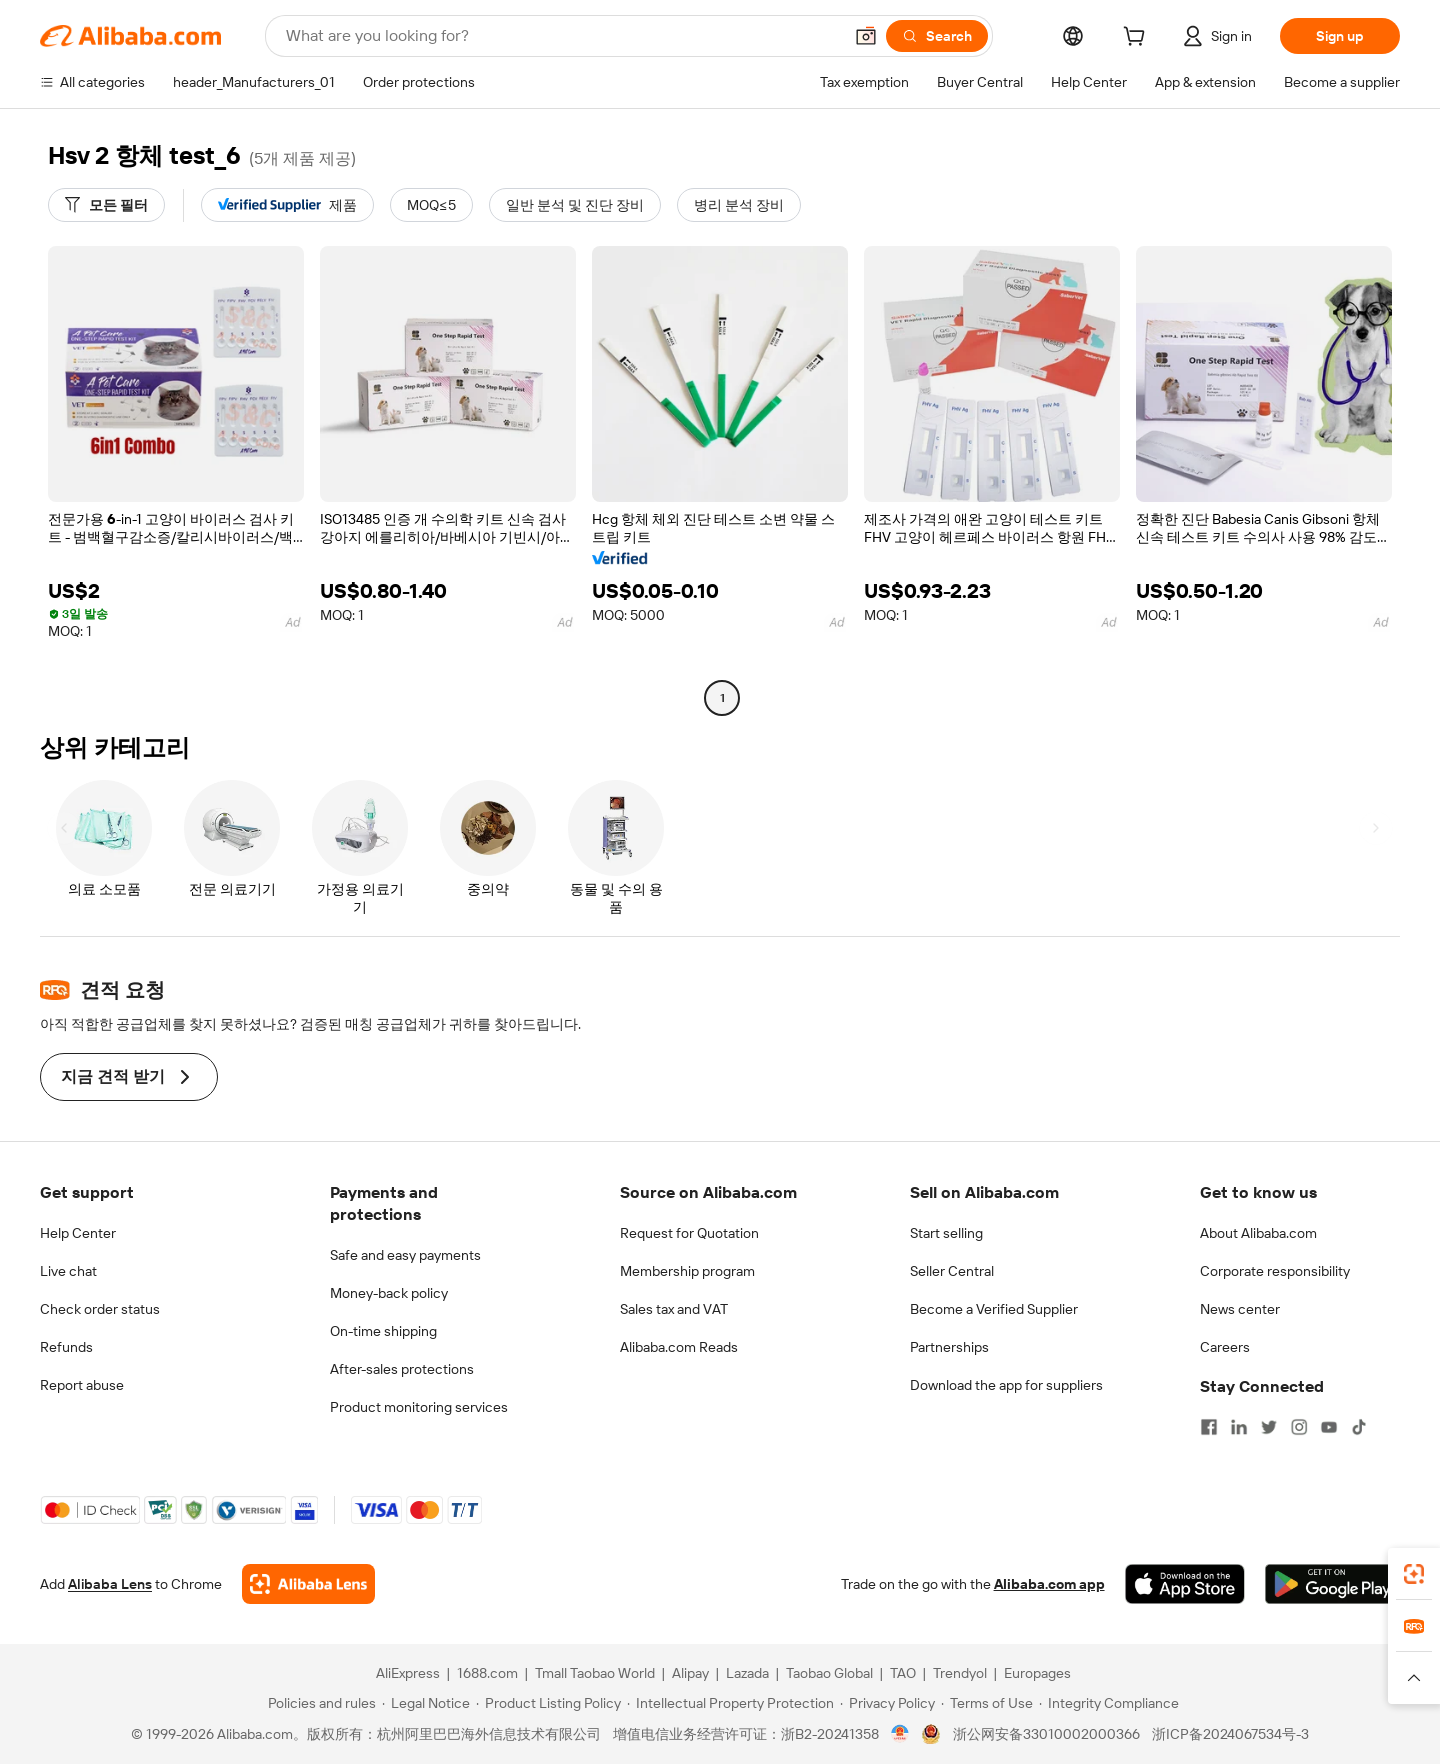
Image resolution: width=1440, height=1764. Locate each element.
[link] (1414, 1574)
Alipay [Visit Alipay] (690, 1673)
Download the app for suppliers (1006, 1385)
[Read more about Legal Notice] (426, 1703)
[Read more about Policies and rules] (319, 1703)
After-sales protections (402, 1369)
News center (1240, 1309)
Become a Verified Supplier (994, 1309)
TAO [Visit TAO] (903, 1673)
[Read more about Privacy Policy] (887, 1703)
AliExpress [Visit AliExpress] (408, 1673)
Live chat (68, 1271)
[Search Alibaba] (562, 36)
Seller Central (952, 1271)
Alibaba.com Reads (679, 1347)
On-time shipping (383, 1331)
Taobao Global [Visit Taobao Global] (829, 1673)
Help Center (78, 1233)
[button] (866, 36)
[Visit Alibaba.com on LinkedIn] (1239, 1427)
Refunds (66, 1347)
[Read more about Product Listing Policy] (548, 1703)
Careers (1225, 1347)
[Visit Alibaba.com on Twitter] (1269, 1427)
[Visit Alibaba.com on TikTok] (1359, 1427)
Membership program (687, 1271)
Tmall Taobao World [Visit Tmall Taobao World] (595, 1673)
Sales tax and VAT (674, 1309)
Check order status (100, 1309)
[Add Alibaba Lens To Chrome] (308, 1584)
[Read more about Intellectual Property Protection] (730, 1703)
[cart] (1138, 39)
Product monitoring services (419, 1407)
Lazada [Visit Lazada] (747, 1673)
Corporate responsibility (1275, 1271)
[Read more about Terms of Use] (987, 1703)
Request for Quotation (689, 1233)
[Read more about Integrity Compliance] (1109, 1703)
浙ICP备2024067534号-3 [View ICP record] (1230, 1734)
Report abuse (82, 1385)
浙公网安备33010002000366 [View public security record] (1046, 1734)
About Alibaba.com (1258, 1233)
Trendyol (960, 1673)
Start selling (946, 1233)
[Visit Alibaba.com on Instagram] (1299, 1427)
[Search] (937, 36)
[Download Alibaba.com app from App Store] (1185, 1584)
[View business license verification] (900, 1734)
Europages (1037, 1673)
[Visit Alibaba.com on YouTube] (1329, 1427)
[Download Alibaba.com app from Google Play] (1332, 1584)
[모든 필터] (106, 205)
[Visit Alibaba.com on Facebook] (1209, 1427)
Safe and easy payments (405, 1255)
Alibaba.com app (1049, 1584)
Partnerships (949, 1347)
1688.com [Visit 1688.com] (487, 1673)
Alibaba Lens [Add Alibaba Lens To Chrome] (110, 1584)
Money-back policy (389, 1293)
